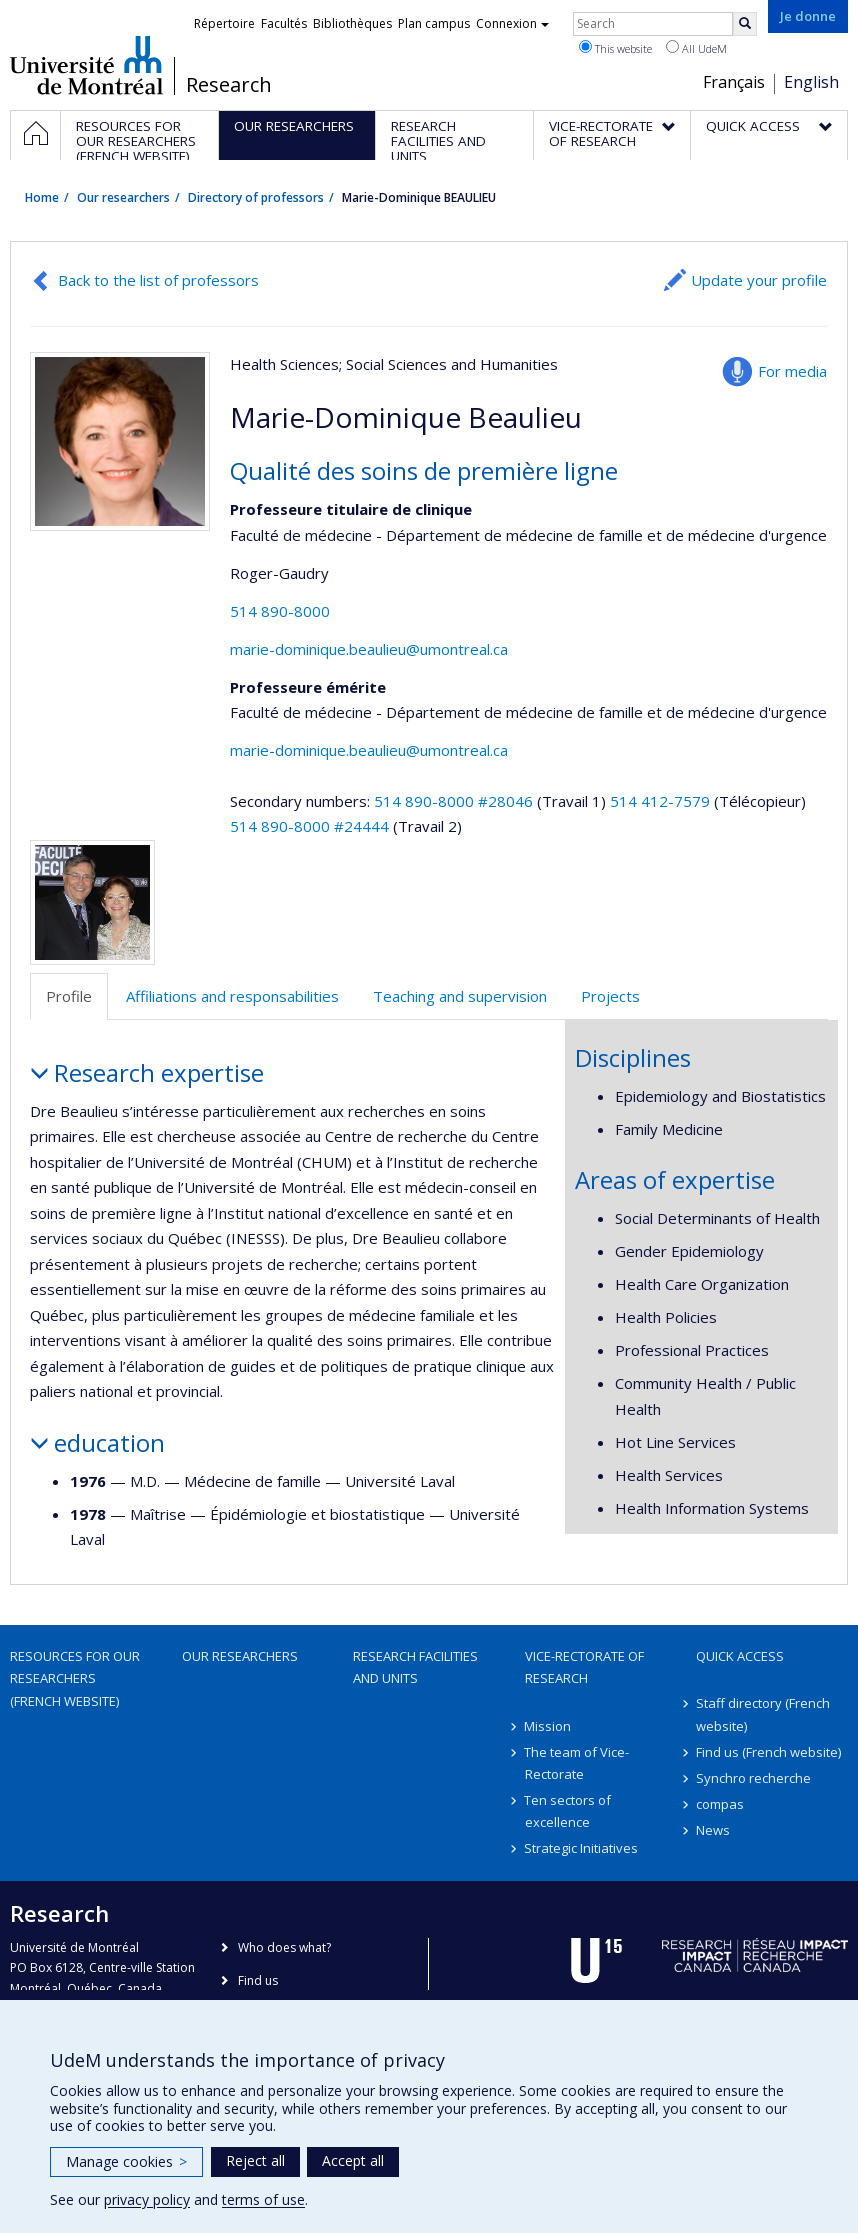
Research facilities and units (415, 1667)
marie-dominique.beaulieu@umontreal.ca (369, 649)
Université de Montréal (86, 65)
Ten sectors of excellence (568, 1811)
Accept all (353, 2160)
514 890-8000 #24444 (309, 826)
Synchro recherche (753, 1778)
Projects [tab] (610, 996)
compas (720, 1804)
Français (734, 82)
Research (229, 85)
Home (42, 197)
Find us (258, 1980)
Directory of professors (256, 197)
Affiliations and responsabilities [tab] (232, 996)
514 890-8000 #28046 (453, 801)
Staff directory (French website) (763, 1714)
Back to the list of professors (158, 280)
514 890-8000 (280, 611)
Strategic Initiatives (582, 1848)
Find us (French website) (768, 1752)
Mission (548, 1726)
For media (792, 371)
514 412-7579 (662, 801)
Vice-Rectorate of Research (584, 1667)
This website (615, 48)
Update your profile (759, 280)
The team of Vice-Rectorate (577, 1763)
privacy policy (147, 2199)
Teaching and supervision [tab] (460, 996)
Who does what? (284, 1947)
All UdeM (696, 48)
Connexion (512, 23)
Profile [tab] (69, 996)
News (713, 1830)
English (811, 82)
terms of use (263, 2199)
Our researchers (123, 197)
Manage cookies (126, 2161)
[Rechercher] (745, 24)
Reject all (255, 2160)
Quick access (740, 1656)
